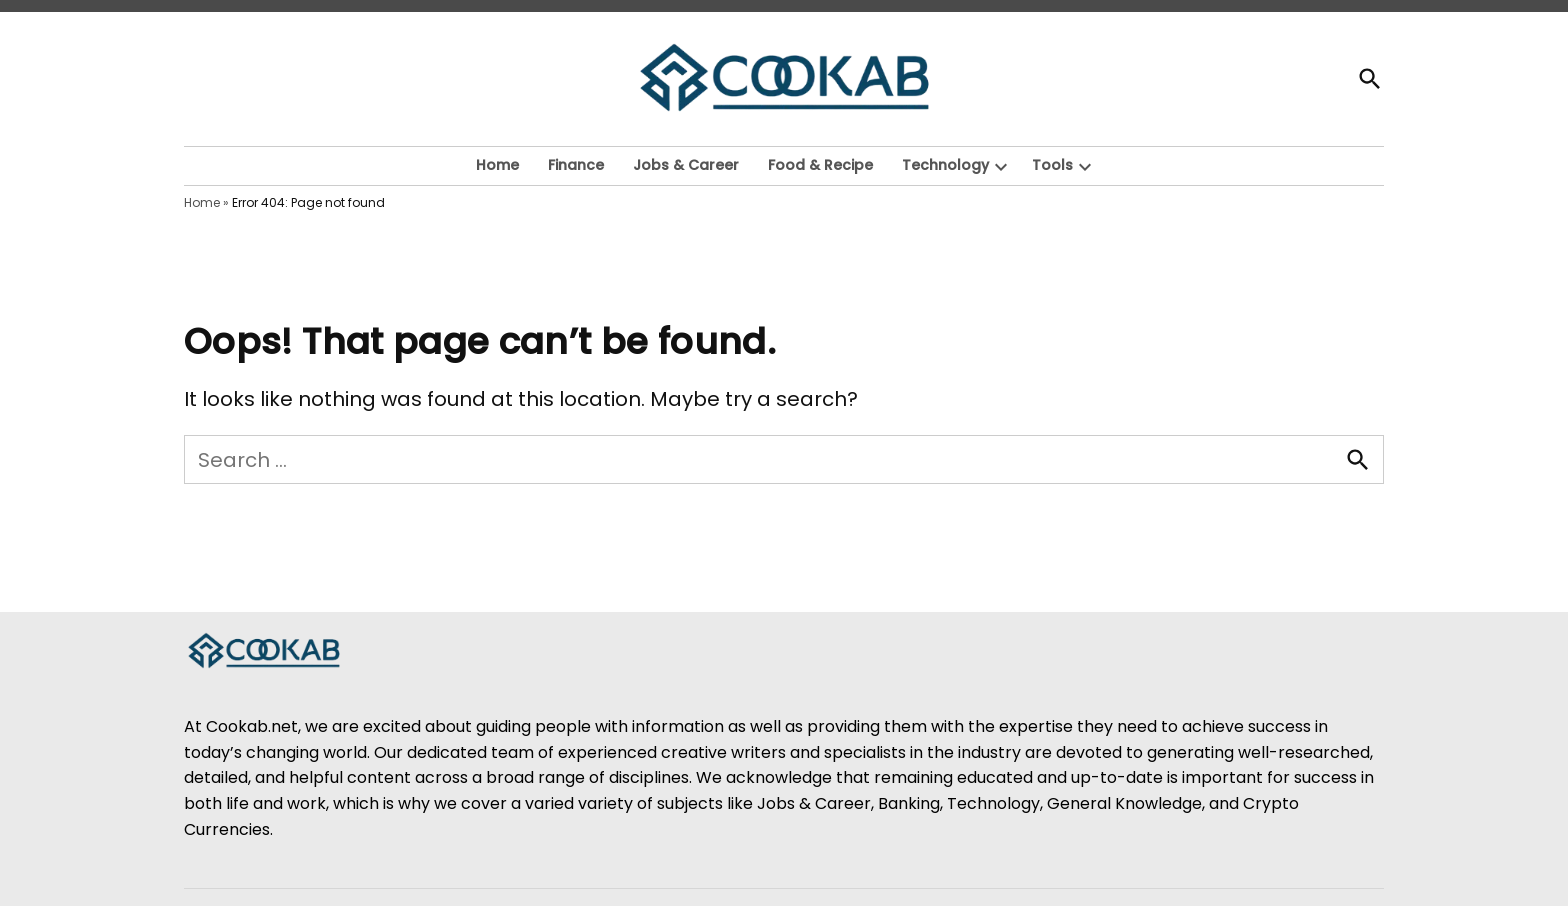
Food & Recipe (820, 165)
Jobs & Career (686, 165)
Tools (1052, 165)
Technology (945, 165)
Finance (576, 165)
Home (497, 165)
